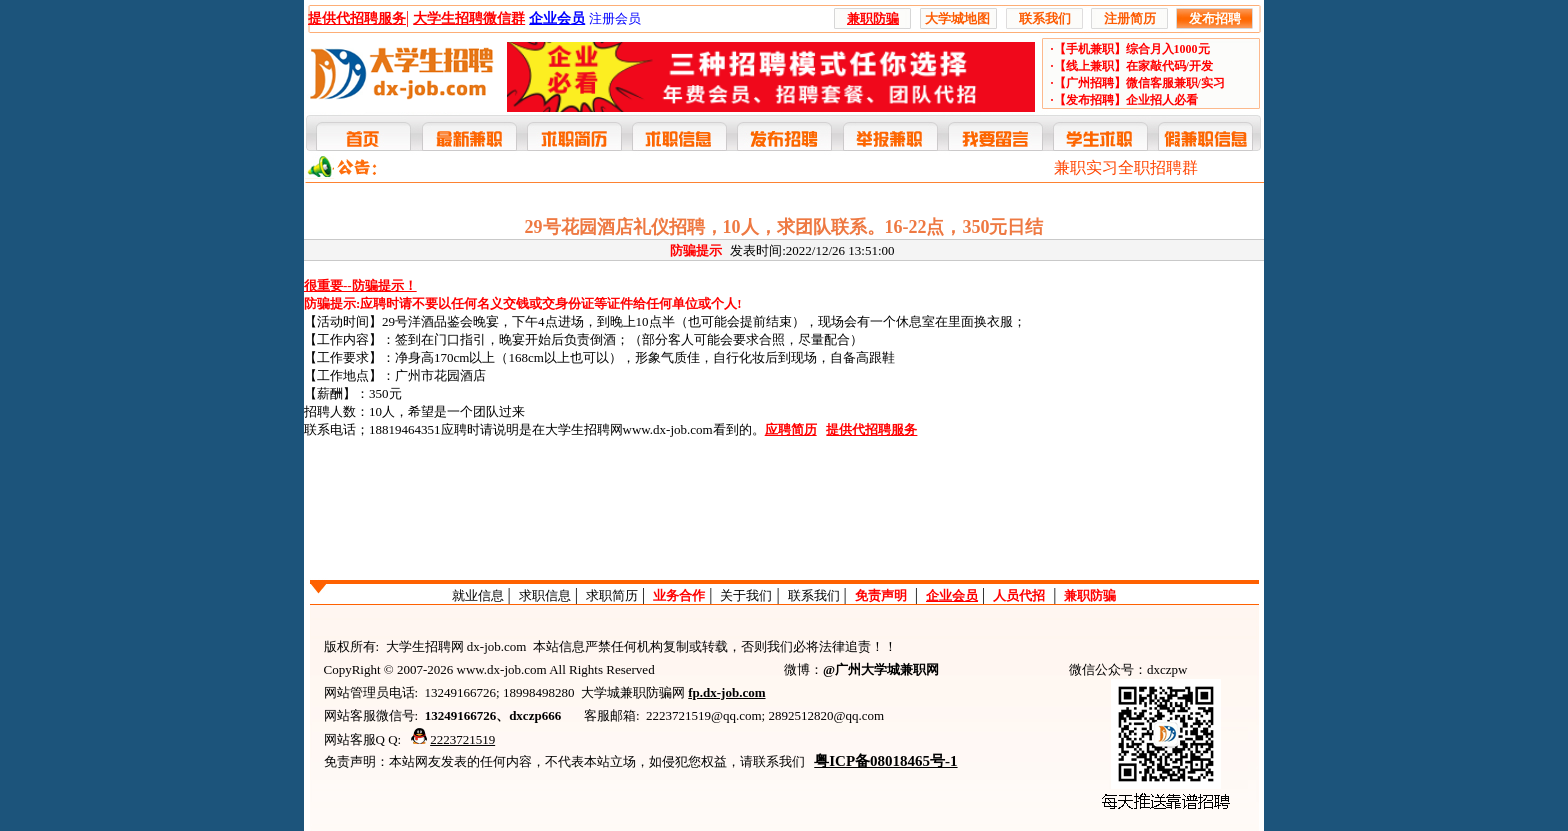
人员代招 (1019, 595)
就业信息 (478, 595)
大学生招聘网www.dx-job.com (629, 429)
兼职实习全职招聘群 (1126, 167)
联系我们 (814, 595)
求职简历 (612, 595)
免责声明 (881, 595)
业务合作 (679, 595)
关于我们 (746, 595)
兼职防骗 (1090, 595)
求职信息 (545, 595)
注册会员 (615, 18)
